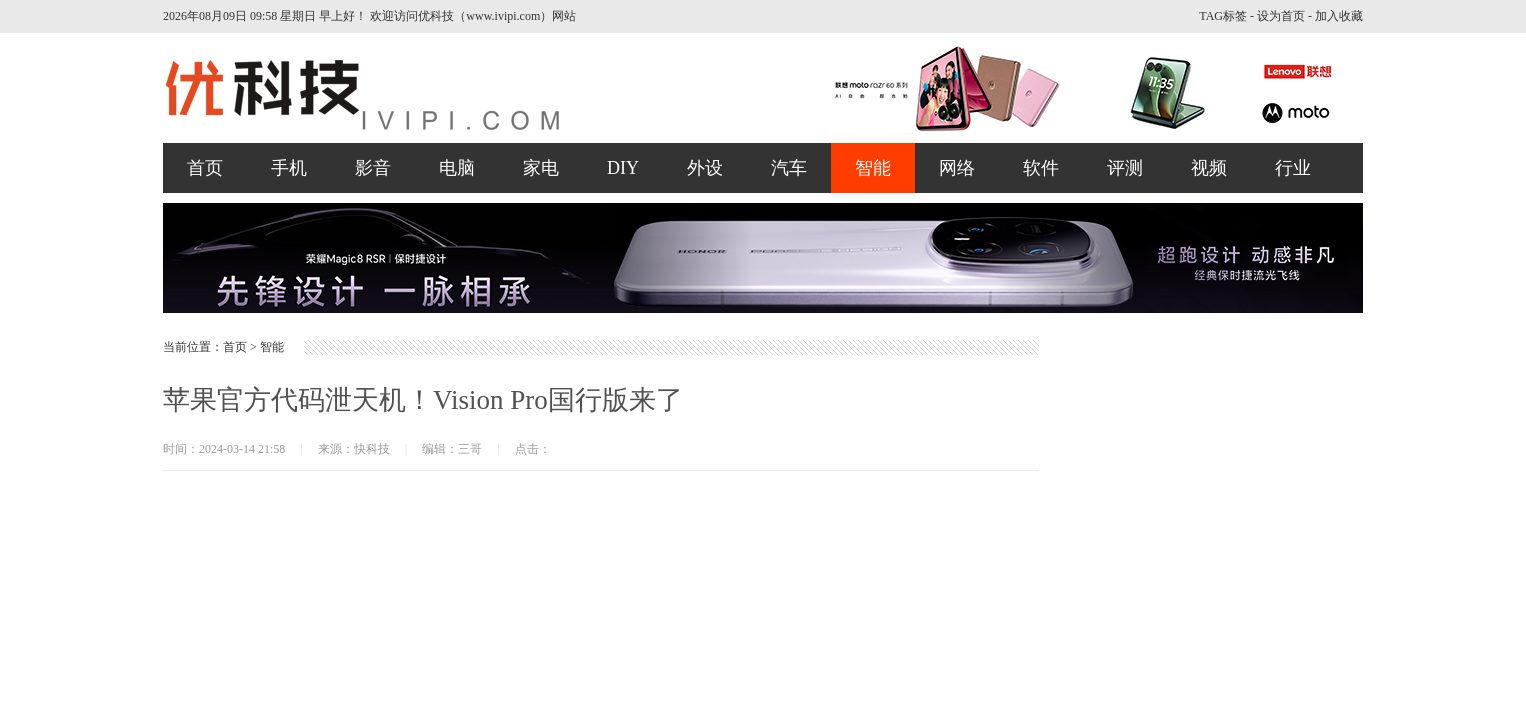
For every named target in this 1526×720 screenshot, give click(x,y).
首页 (205, 168)
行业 (1293, 168)
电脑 (457, 168)
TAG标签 (1223, 16)
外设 (705, 168)
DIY (623, 168)
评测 (1125, 168)
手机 (289, 168)
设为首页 (1281, 16)
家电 (541, 168)
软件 (1041, 168)
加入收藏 (1339, 16)
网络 (957, 168)
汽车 (789, 168)
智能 (873, 168)
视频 (1209, 168)
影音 (373, 168)
